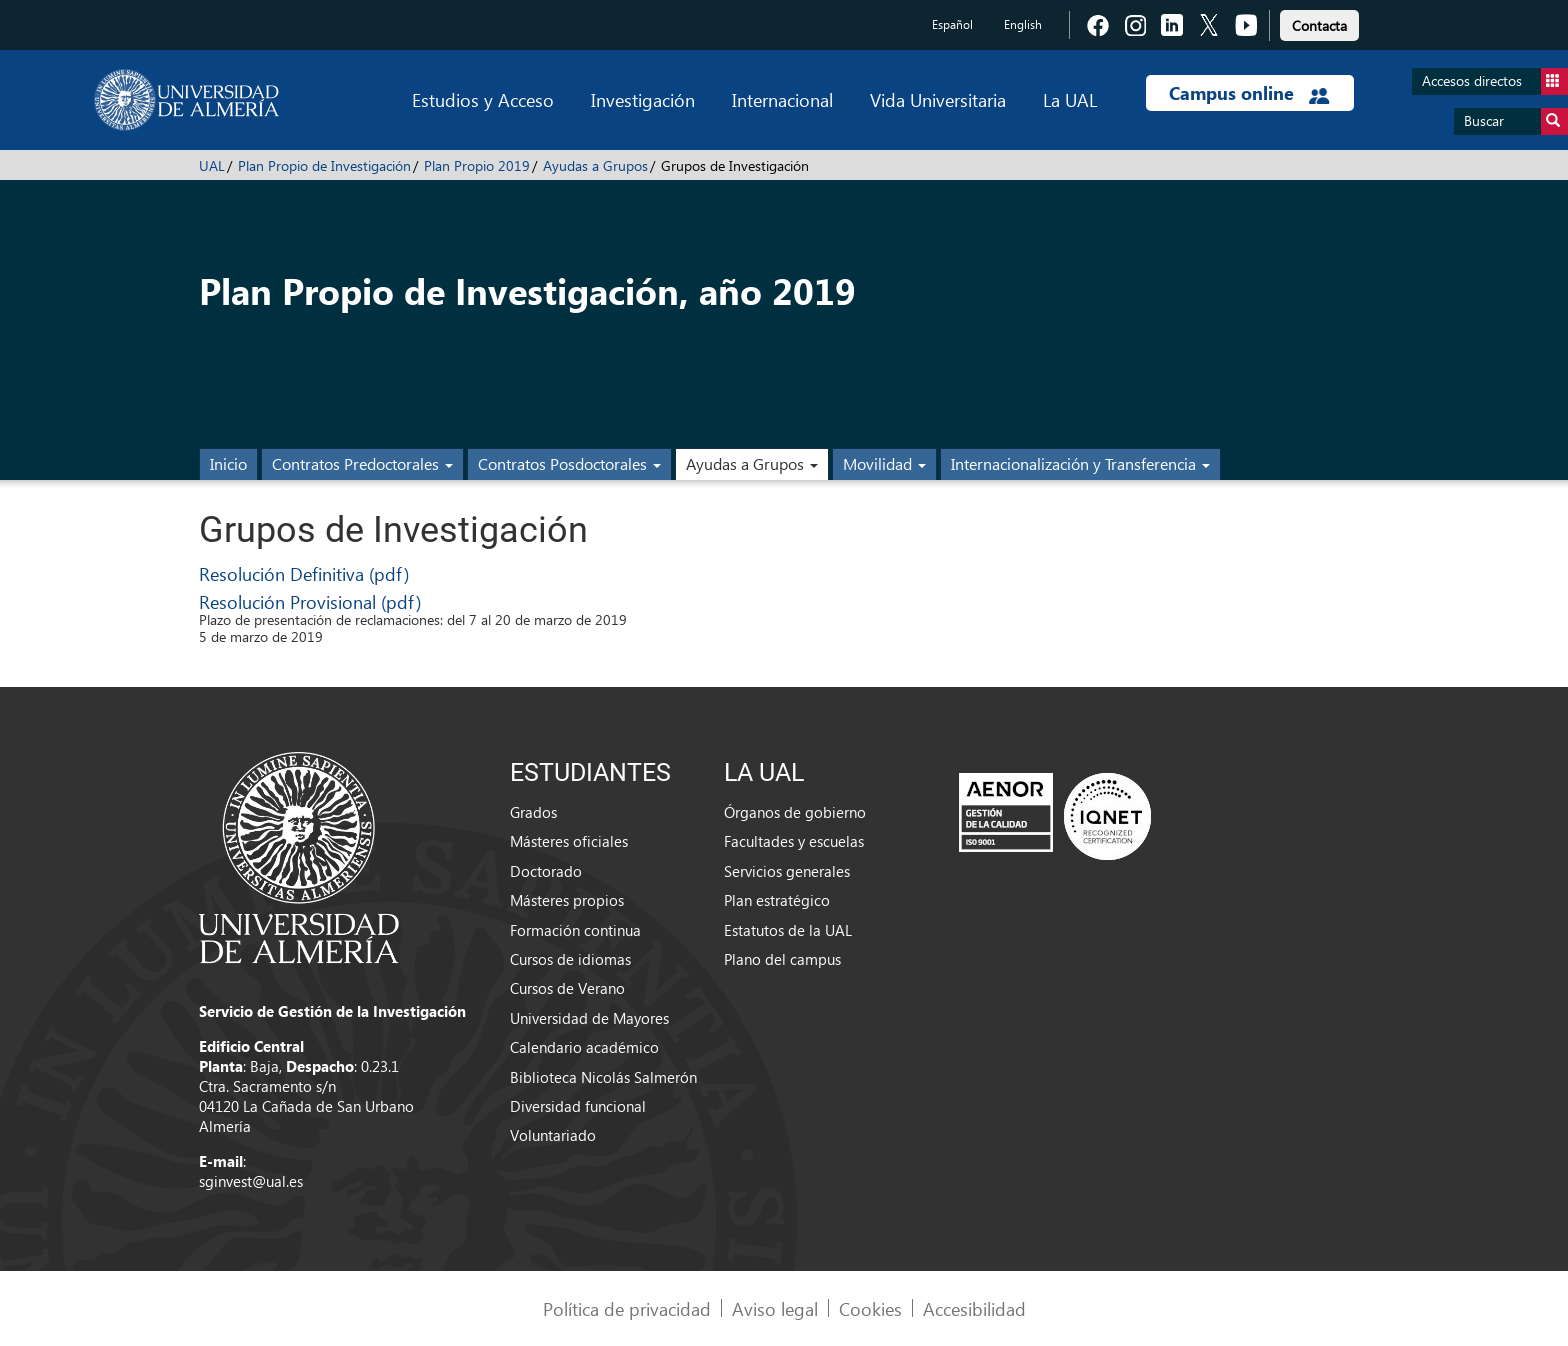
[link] (1319, 22)
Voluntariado (553, 1135)
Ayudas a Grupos (595, 165)
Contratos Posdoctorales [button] (569, 463)
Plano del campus (782, 959)
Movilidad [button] (884, 463)
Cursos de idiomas (570, 959)
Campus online (1249, 93)
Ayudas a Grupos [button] (752, 463)
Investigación (643, 99)
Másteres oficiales (569, 841)
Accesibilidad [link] (974, 1308)
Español (952, 24)
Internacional (782, 99)
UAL (212, 165)
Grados (533, 812)
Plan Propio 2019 (477, 165)
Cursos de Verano (567, 988)
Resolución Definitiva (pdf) (304, 573)
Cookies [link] (870, 1308)
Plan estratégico (777, 900)
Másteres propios (567, 900)
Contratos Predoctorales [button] (362, 463)
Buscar (1516, 121)
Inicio (228, 463)
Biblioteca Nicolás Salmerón (603, 1077)
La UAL (1070, 99)
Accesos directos (1495, 81)
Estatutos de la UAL (788, 930)
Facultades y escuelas (794, 841)
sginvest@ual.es (251, 1181)
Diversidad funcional (578, 1106)
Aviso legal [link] (775, 1308)
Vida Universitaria (938, 99)
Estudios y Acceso (483, 99)
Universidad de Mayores (589, 1018)
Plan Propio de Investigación (324, 165)
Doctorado (546, 871)
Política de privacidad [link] (627, 1308)
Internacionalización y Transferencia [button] (1080, 463)
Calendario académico (584, 1047)
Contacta (1319, 25)
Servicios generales (787, 871)
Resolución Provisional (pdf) (310, 601)
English (1023, 24)
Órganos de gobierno (795, 812)
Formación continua (575, 930)
